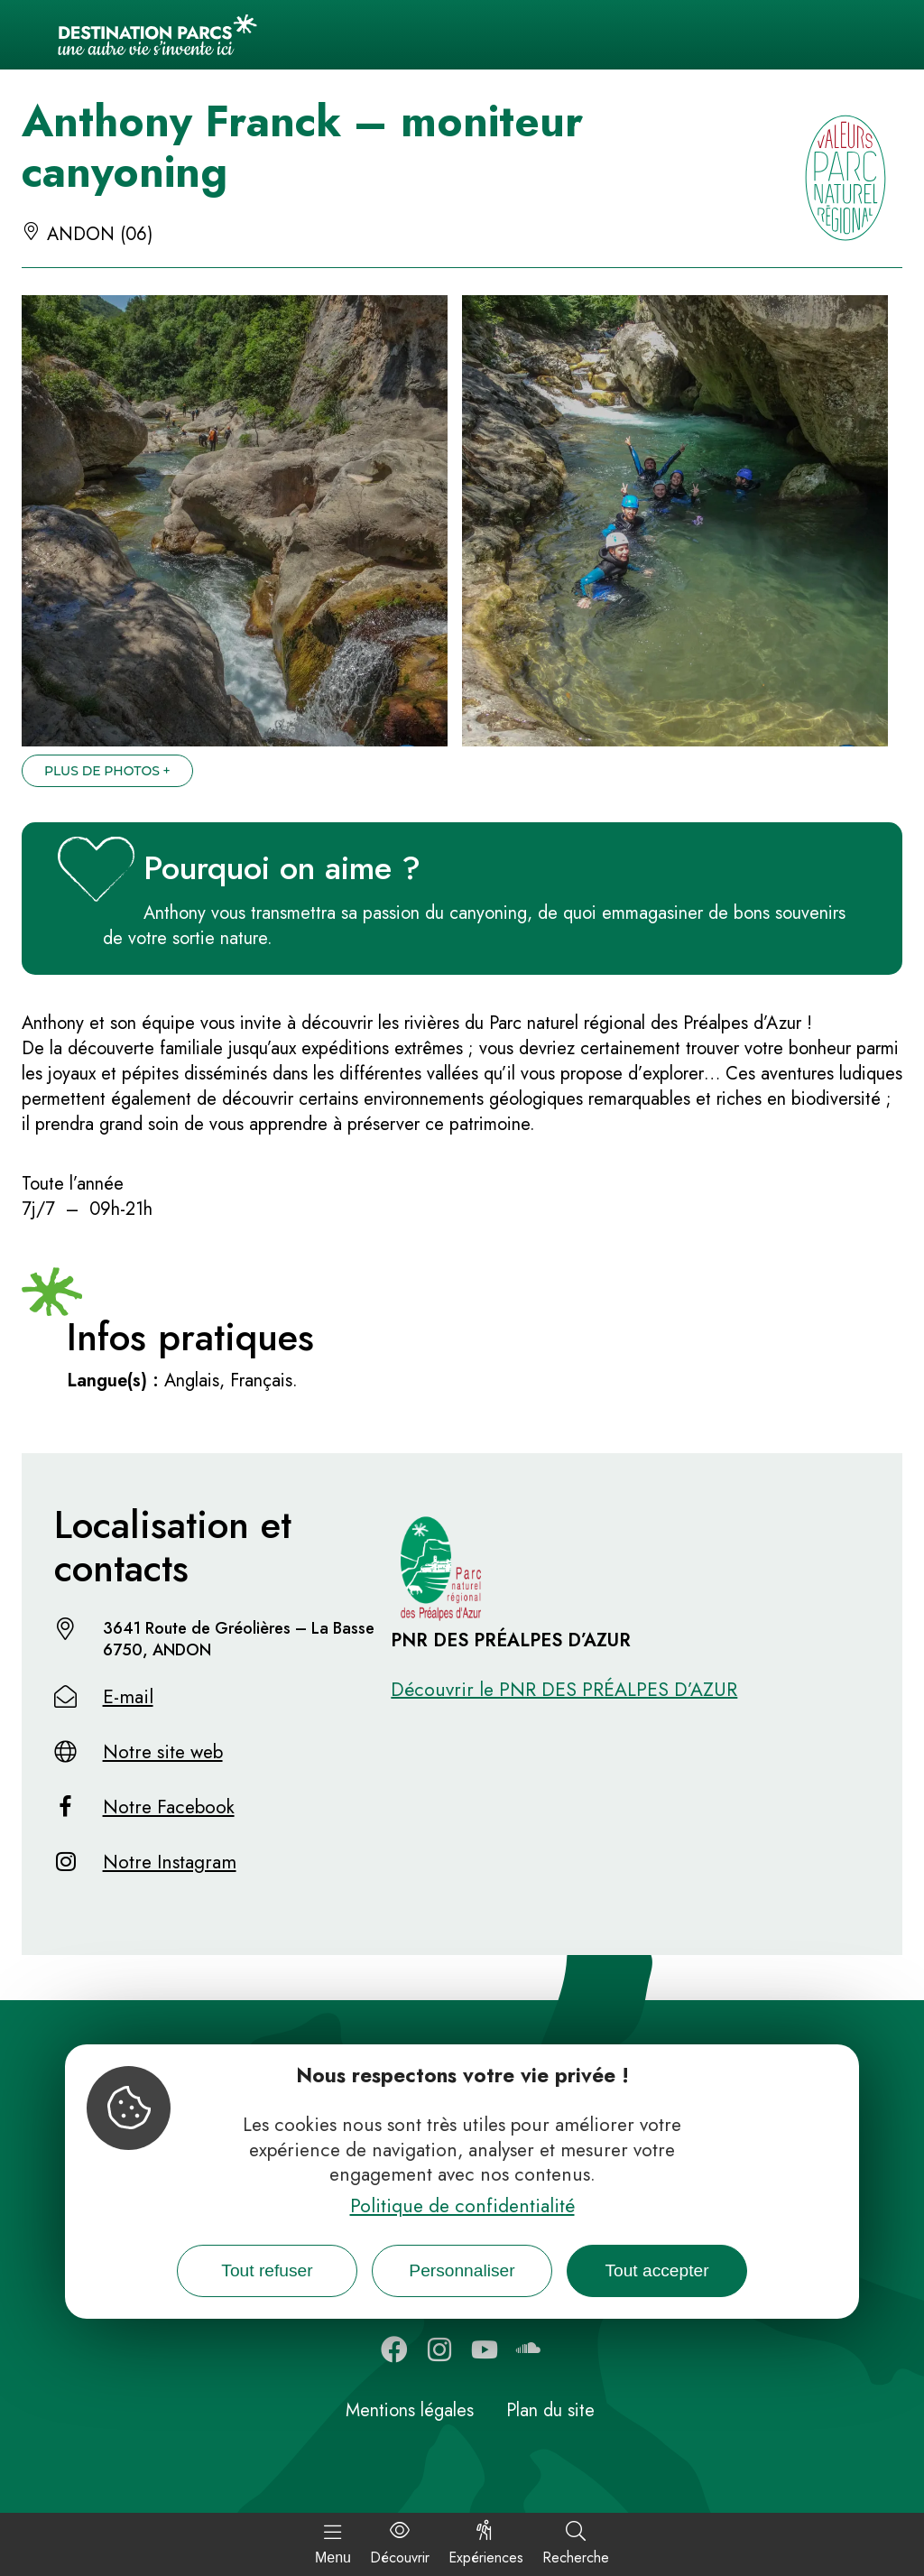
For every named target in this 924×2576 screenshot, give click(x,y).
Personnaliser (461, 2270)
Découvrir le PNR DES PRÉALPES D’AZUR (564, 1689)
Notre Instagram (169, 1862)
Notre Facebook (169, 1807)
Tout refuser (266, 2270)
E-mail (128, 1696)
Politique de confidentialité (462, 2205)
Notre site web (163, 1751)
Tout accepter (656, 2270)
